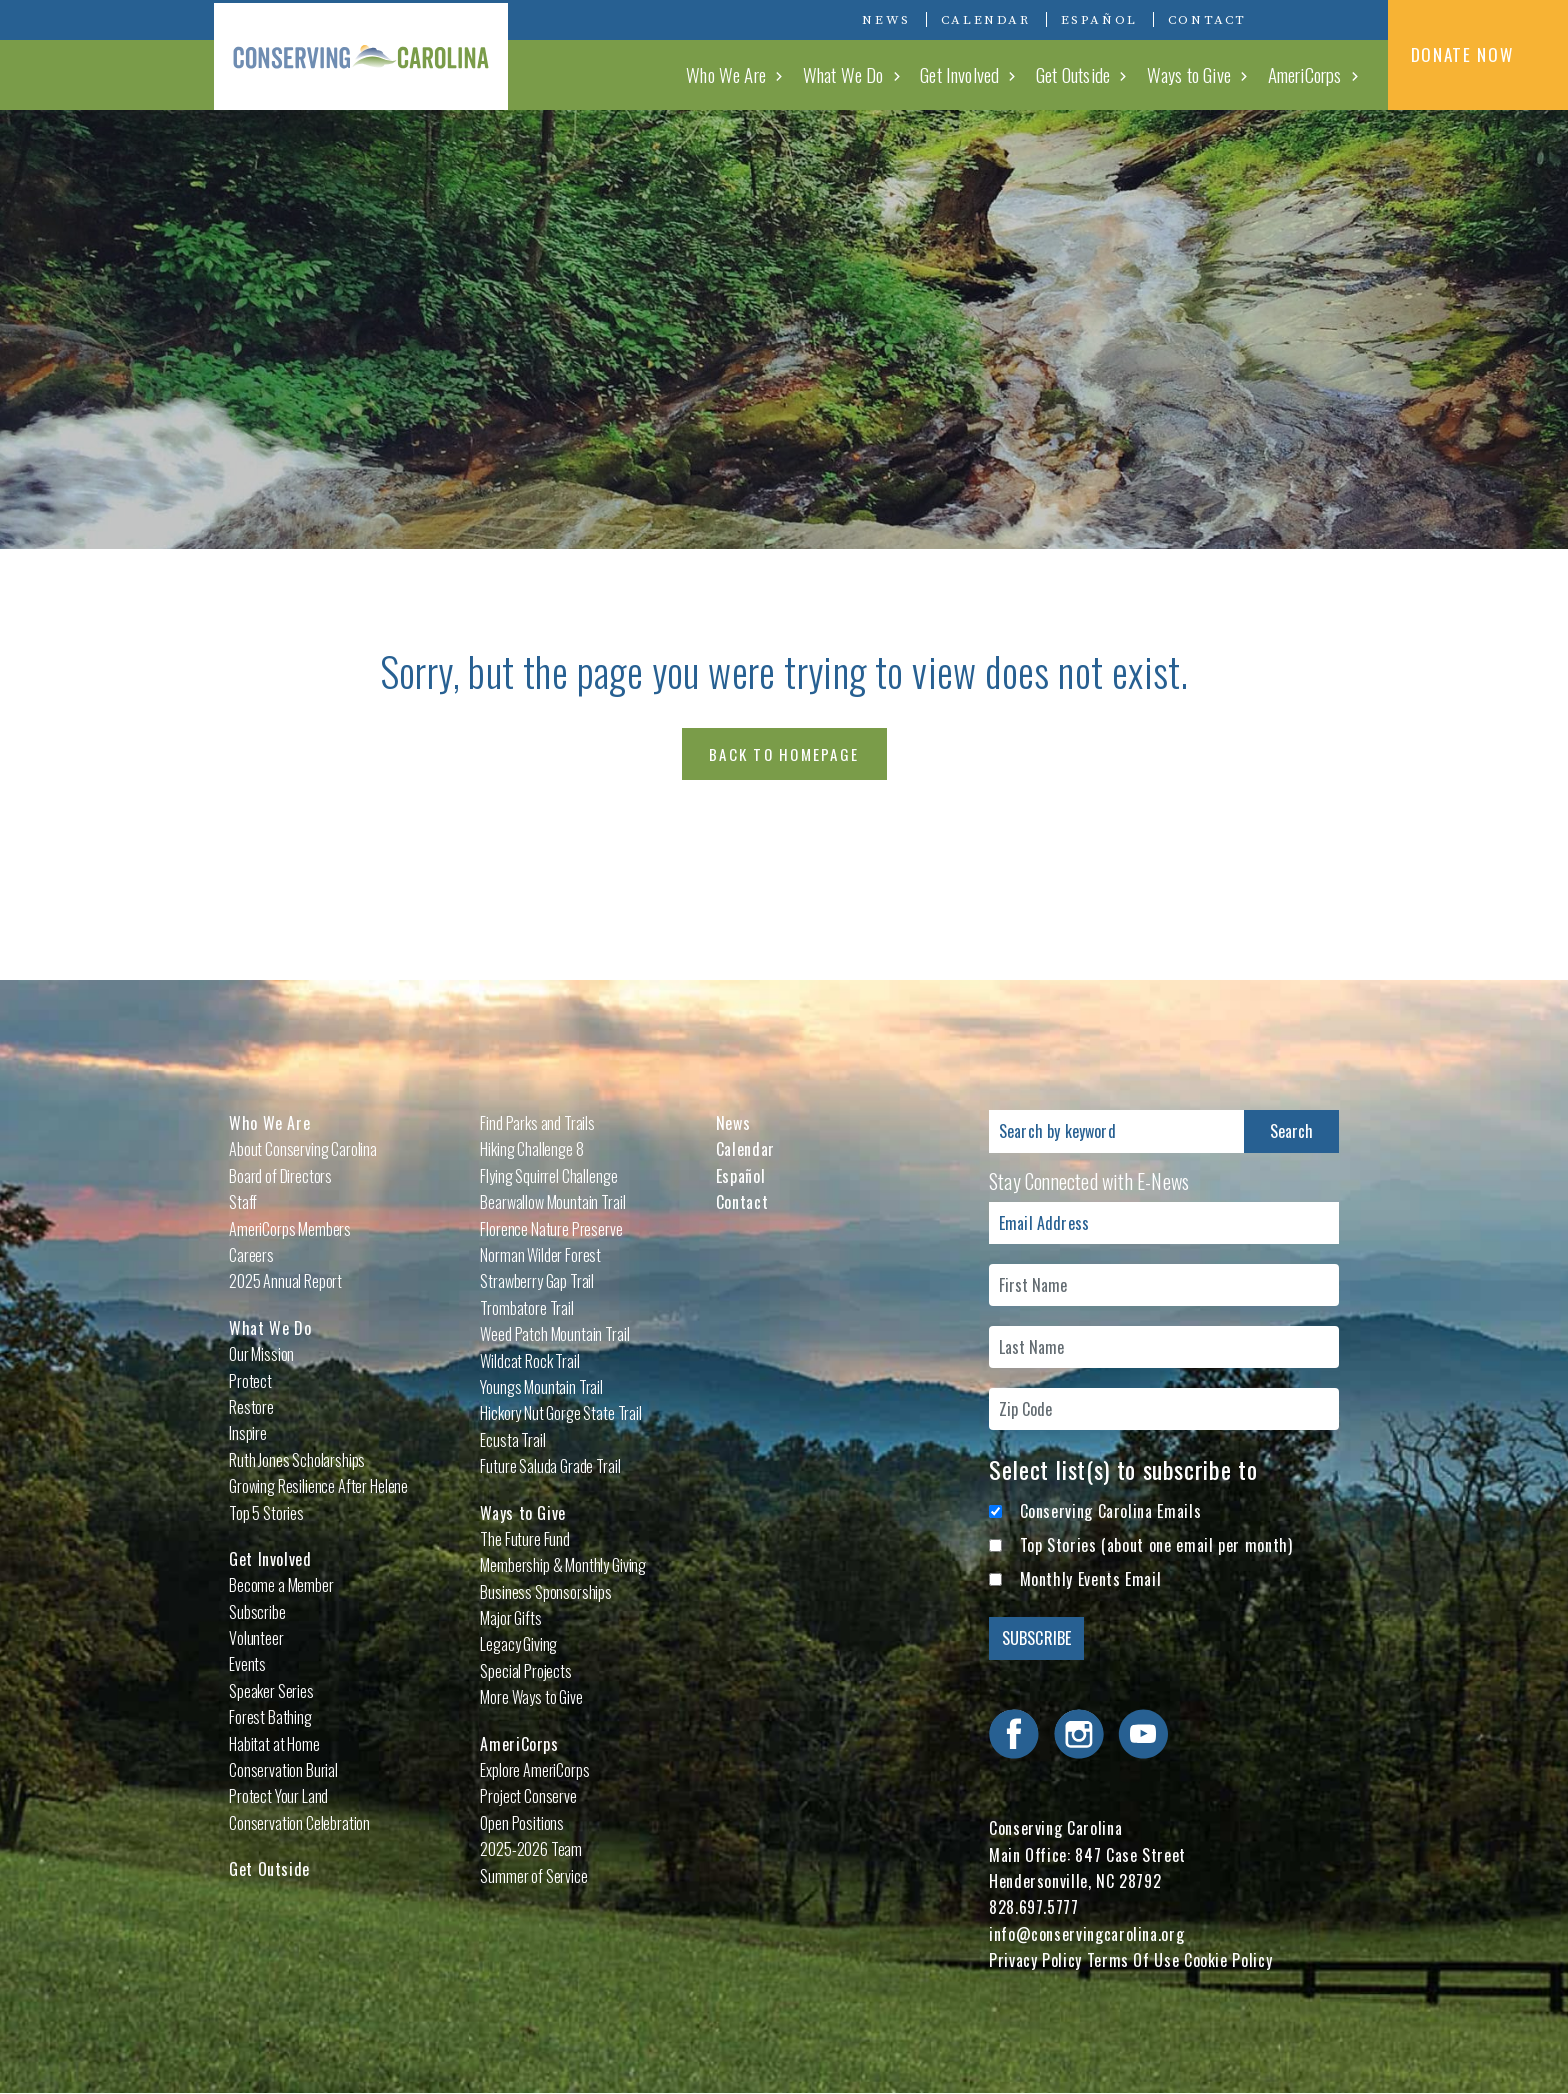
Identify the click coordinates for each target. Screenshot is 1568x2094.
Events (247, 1664)
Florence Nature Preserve (551, 1229)
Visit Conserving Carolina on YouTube (1348, 19)
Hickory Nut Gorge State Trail (560, 1413)
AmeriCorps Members (290, 1229)
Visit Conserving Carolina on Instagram (1318, 19)
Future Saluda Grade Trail (550, 1466)
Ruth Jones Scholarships (297, 1460)
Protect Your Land (278, 1796)
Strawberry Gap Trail (537, 1281)
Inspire (248, 1433)
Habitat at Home (274, 1744)
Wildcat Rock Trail (529, 1361)
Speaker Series (271, 1691)
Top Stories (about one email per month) (1156, 1545)
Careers (251, 1255)
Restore (251, 1407)
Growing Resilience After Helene (318, 1486)
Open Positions (522, 1823)
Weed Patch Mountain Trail (554, 1334)
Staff (243, 1202)
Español (1099, 20)
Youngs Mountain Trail (541, 1387)
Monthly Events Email (1091, 1579)
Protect (250, 1381)
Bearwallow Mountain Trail (552, 1202)
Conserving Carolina (364, 55)
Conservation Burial (283, 1770)
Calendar (986, 20)
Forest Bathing (270, 1717)
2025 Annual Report (285, 1281)
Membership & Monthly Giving (563, 1565)
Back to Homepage (784, 754)
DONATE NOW (1478, 54)
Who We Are (730, 74)
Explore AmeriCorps (534, 1770)
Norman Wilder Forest (540, 1255)
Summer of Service (533, 1876)
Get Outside (1075, 74)
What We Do (846, 74)
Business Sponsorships (546, 1592)
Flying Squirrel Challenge (548, 1176)
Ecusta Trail (512, 1440)
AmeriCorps (1305, 74)
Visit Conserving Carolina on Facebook (1288, 19)
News (886, 20)
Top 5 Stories (266, 1513)
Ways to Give (1190, 74)
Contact (1207, 20)
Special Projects (525, 1671)
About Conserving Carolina (303, 1149)
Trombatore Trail (526, 1308)
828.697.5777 (1034, 1907)
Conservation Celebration (299, 1823)
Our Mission (261, 1354)
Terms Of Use (1133, 1960)
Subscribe (257, 1612)
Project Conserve (528, 1796)
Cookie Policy (1228, 1960)
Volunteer (256, 1638)
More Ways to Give (531, 1697)
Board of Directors (280, 1176)
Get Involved (961, 74)
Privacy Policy (1035, 1960)
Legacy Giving (518, 1644)
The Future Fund (525, 1539)
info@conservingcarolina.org (1086, 1934)
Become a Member (281, 1585)
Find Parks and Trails (537, 1123)
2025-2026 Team (531, 1849)
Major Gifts (510, 1618)
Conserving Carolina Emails (1111, 1511)
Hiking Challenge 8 (531, 1149)
